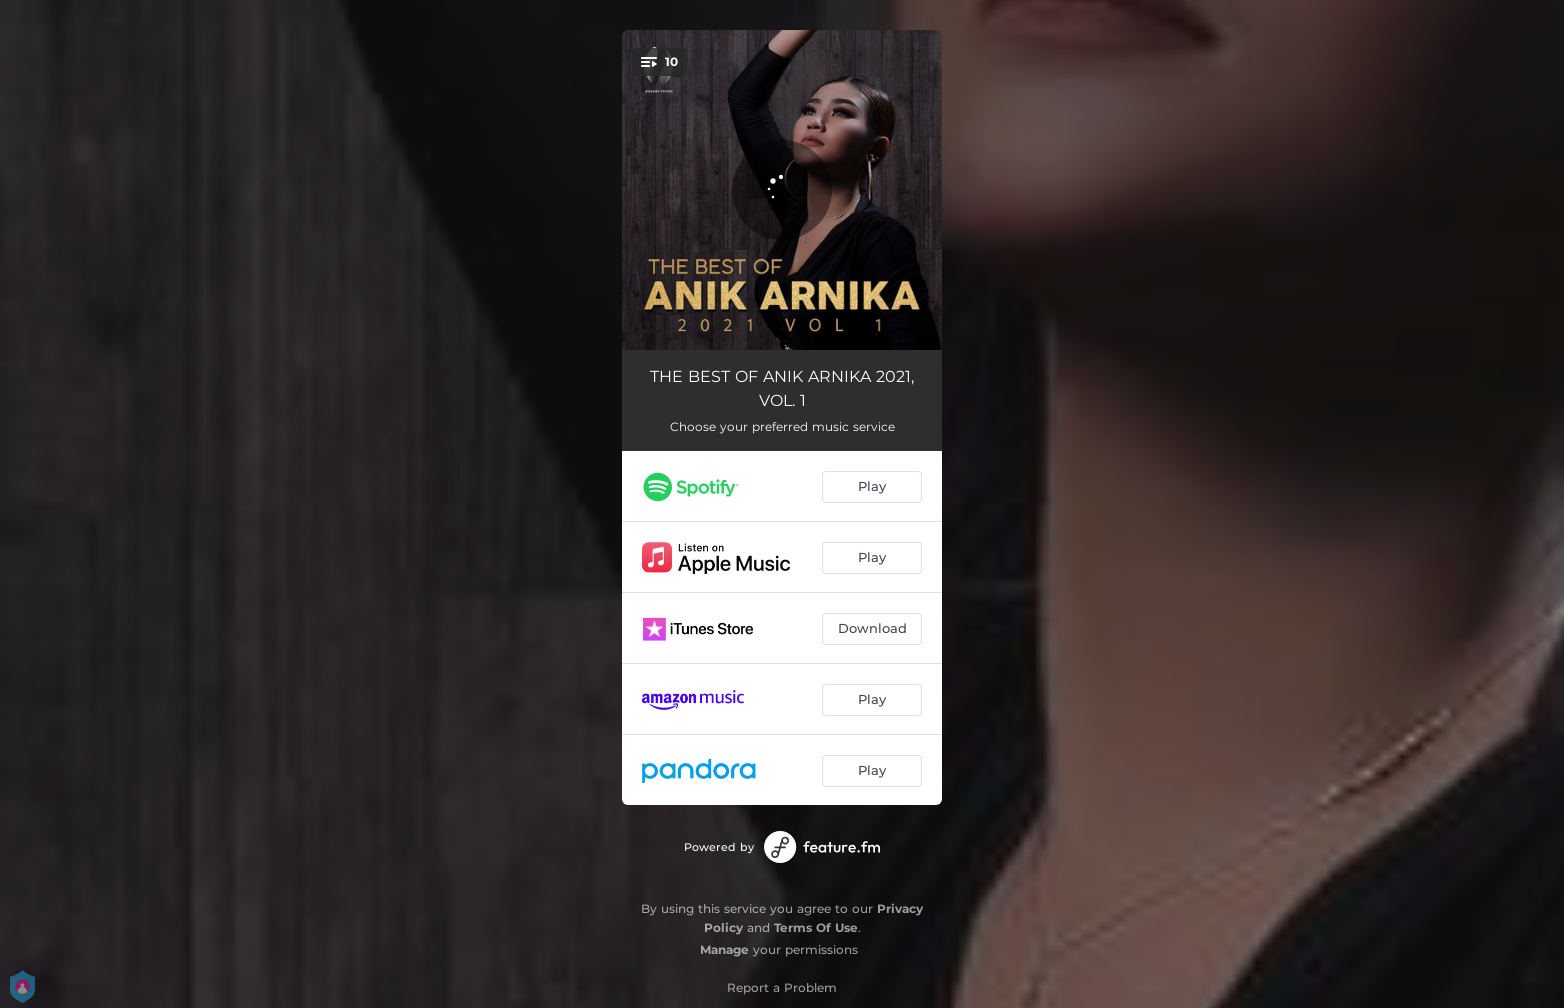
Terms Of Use (816, 927)
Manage (724, 949)
